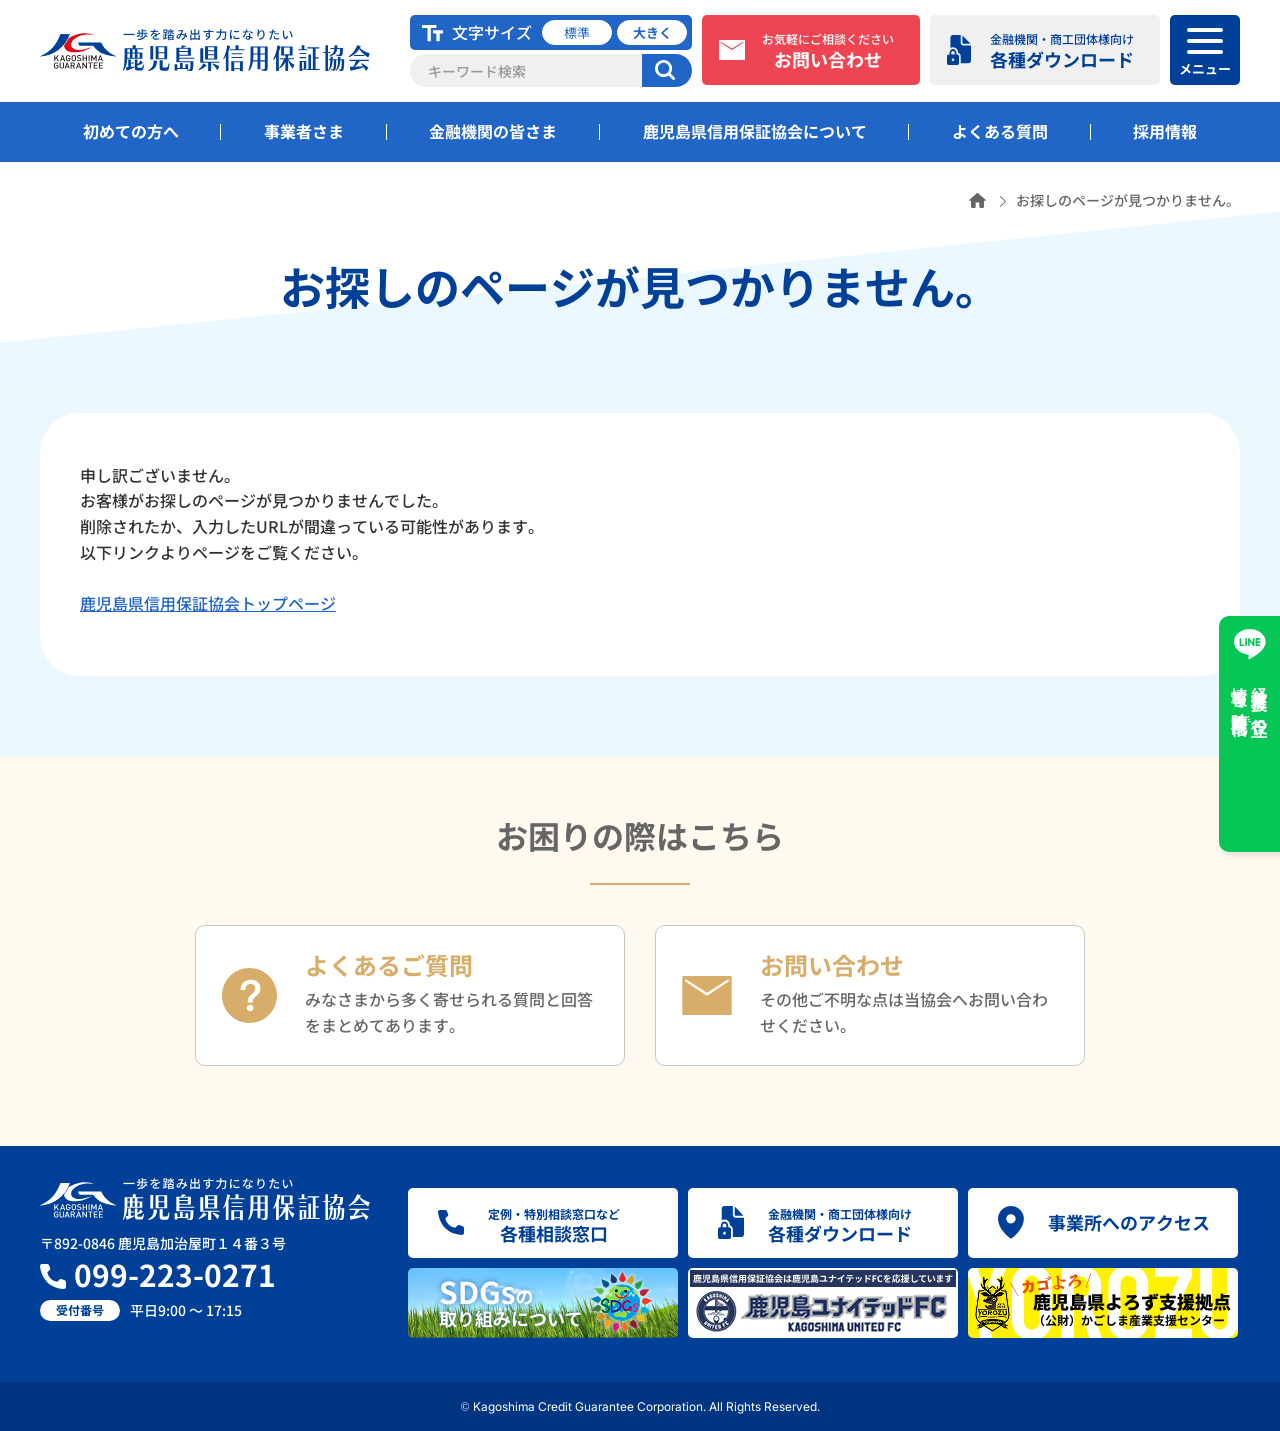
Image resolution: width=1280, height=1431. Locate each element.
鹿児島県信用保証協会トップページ (208, 603)
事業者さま (304, 131)
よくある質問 (1000, 131)
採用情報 (1165, 131)
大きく (652, 32)
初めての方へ (131, 131)
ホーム (977, 200)
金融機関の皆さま (493, 131)
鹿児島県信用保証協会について (755, 131)
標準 (577, 32)
